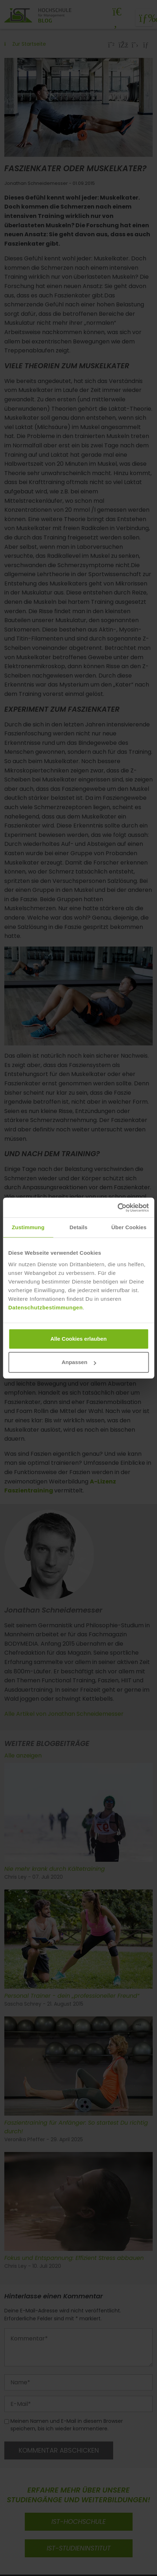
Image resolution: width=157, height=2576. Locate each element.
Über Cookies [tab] (129, 1227)
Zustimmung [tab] (28, 1227)
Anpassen (78, 1362)
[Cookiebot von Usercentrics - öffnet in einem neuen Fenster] (117, 1207)
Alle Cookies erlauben (78, 1339)
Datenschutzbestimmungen (45, 1307)
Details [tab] (79, 1227)
